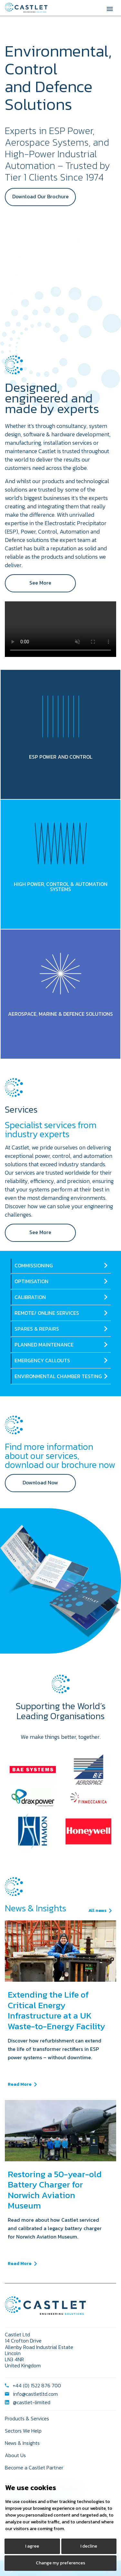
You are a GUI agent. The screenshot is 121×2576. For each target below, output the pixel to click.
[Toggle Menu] (109, 8)
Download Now (40, 1482)
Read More (20, 2084)
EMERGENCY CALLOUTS (42, 1360)
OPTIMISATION (31, 1281)
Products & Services (27, 2418)
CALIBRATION (30, 1297)
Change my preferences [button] (60, 2563)
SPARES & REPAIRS (37, 1329)
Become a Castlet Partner (34, 2467)
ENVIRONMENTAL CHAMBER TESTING (58, 1376)
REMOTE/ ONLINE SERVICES (47, 1313)
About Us (15, 2455)
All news (97, 1910)
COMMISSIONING (34, 1265)
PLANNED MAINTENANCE (44, 1344)
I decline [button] (88, 2546)
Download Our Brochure (40, 196)
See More (40, 583)
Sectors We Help (23, 2431)
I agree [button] (32, 2546)
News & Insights (22, 2443)
